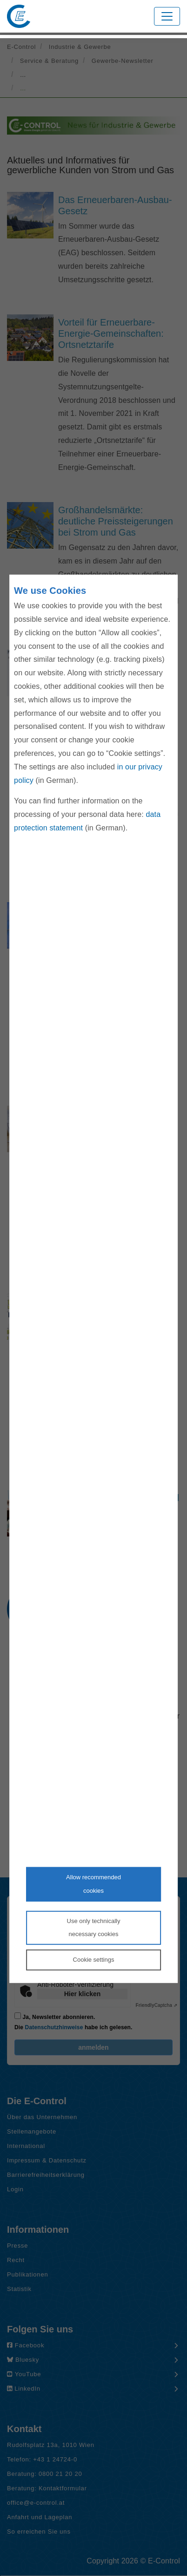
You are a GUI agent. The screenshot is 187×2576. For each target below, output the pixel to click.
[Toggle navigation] (167, 16)
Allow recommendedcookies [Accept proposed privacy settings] (93, 1884)
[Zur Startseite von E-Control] (18, 16)
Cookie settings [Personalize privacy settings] (93, 1959)
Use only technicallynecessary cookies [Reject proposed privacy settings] (93, 1927)
